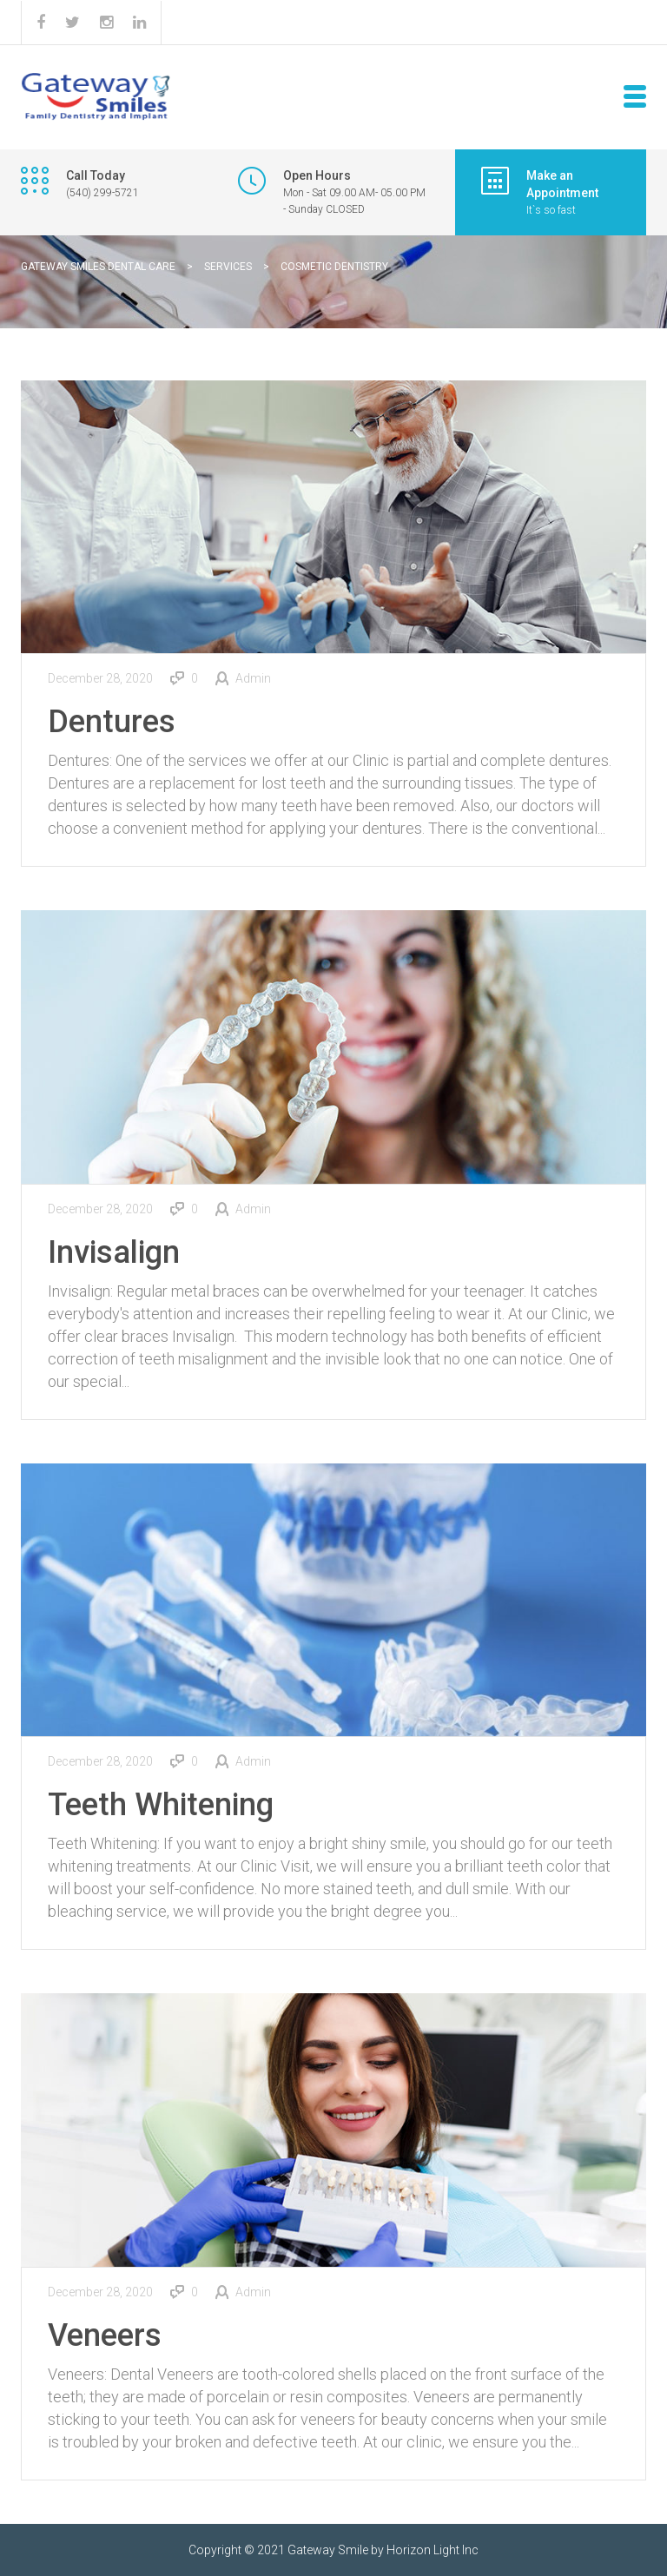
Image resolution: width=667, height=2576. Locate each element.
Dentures (111, 721)
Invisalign (114, 1252)
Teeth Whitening (161, 1805)
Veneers (105, 2335)
